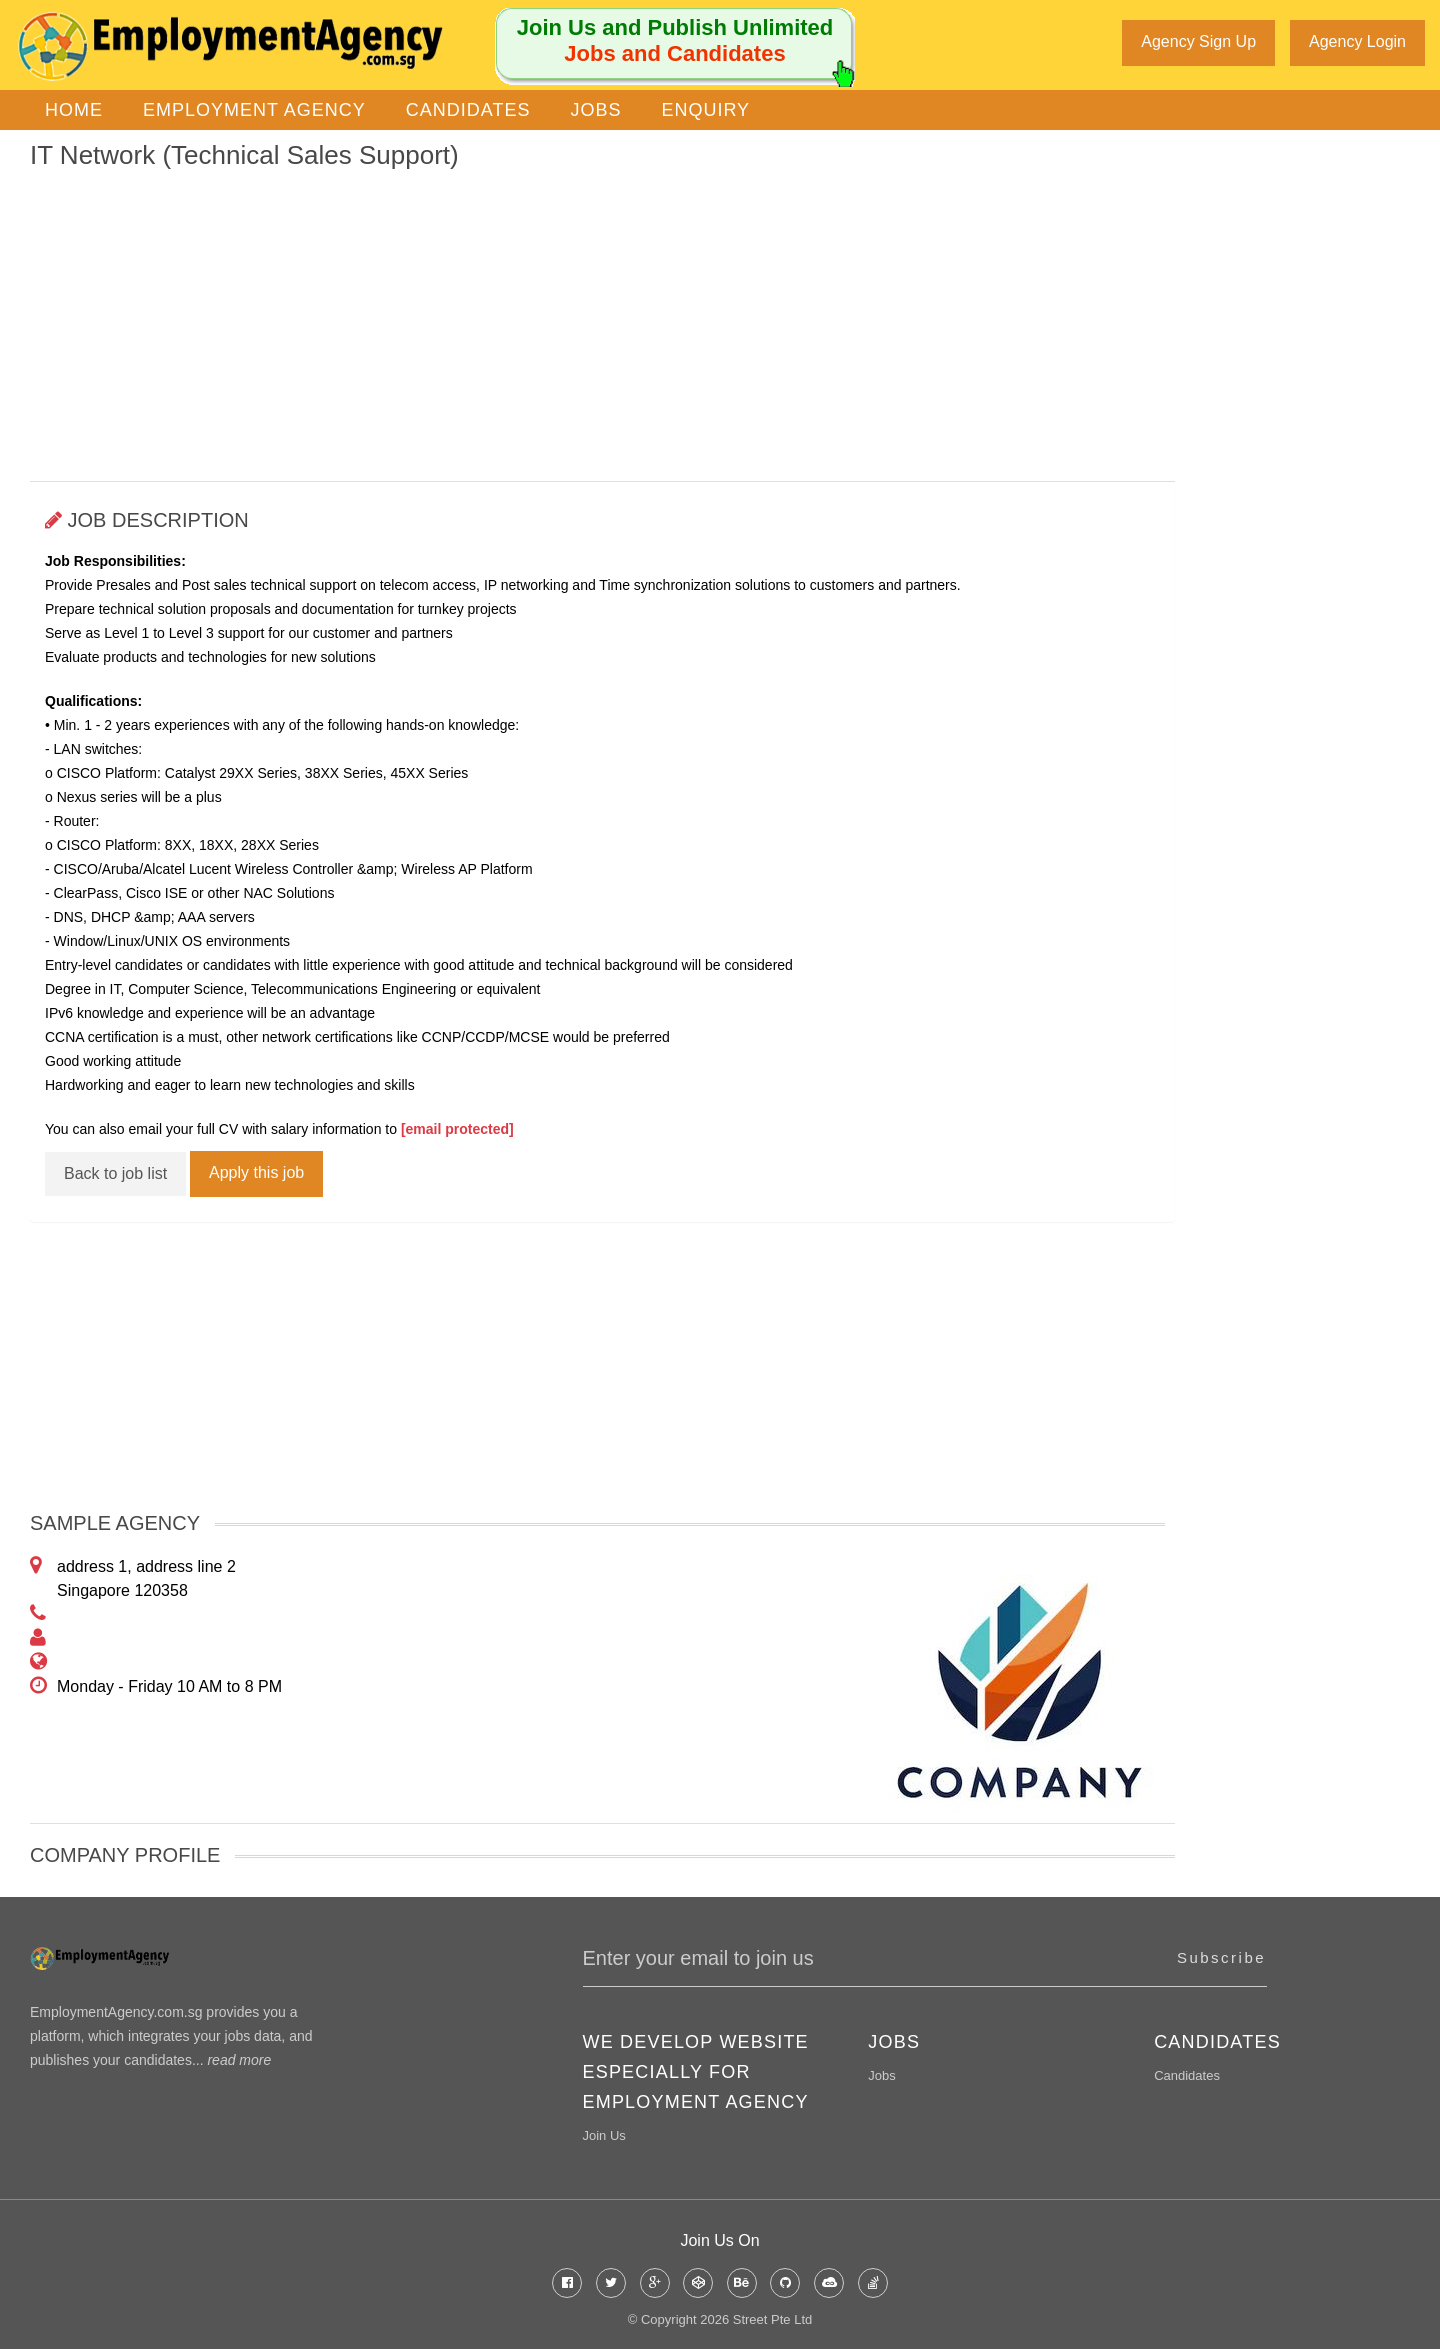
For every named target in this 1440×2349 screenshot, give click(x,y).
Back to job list (115, 1170)
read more (239, 2057)
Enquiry (705, 107)
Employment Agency (254, 107)
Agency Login (1357, 41)
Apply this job (256, 1169)
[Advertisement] (602, 323)
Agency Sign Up (1198, 41)
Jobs (595, 107)
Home (74, 107)
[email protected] (457, 1126)
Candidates (468, 107)
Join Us (604, 2132)
